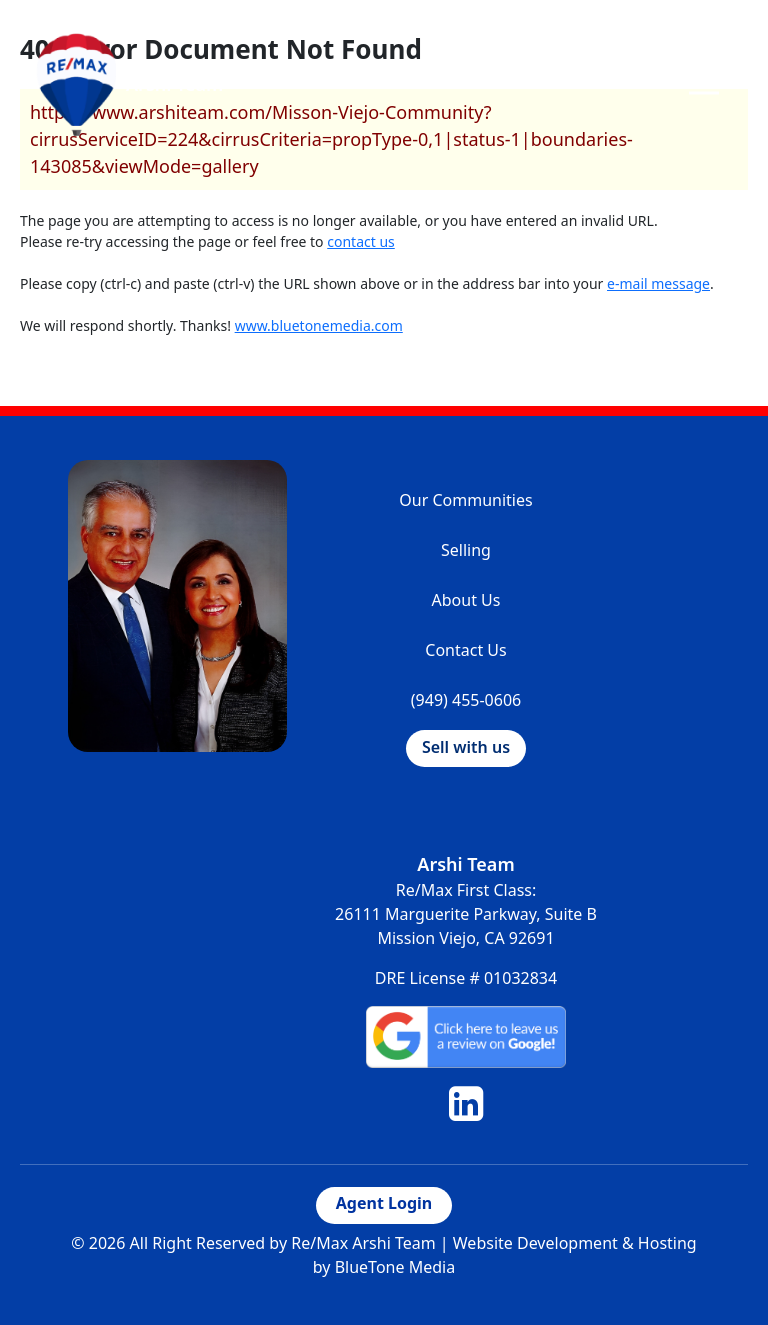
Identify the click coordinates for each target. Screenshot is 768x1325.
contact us (361, 241)
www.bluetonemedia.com (319, 325)
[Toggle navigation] (704, 84)
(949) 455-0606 (466, 700)
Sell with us (466, 747)
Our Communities (465, 500)
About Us (466, 600)
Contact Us (465, 650)
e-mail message (658, 283)
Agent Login (384, 1203)
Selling (466, 550)
